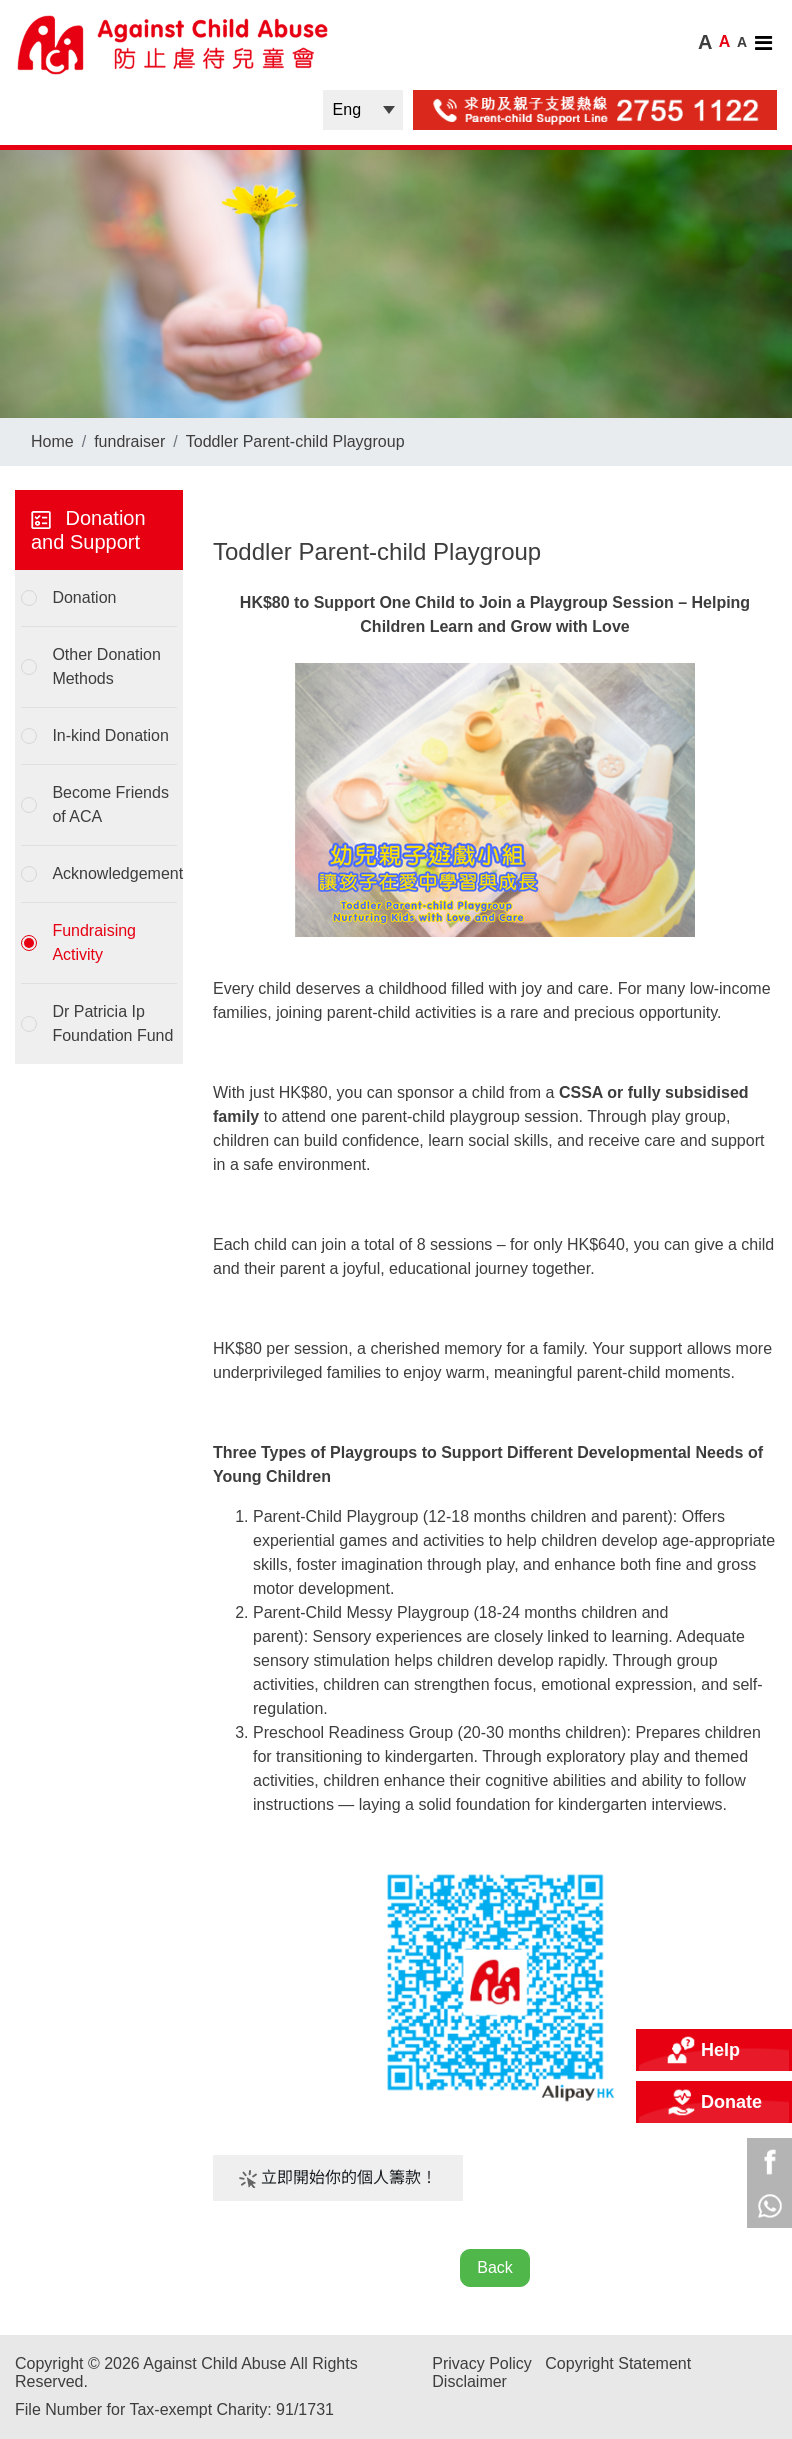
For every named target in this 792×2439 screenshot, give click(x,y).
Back (495, 2267)
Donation (84, 597)
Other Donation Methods (106, 666)
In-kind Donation (110, 735)
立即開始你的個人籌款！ (338, 2178)
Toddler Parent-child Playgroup (295, 441)
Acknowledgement (114, 873)
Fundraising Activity (94, 942)
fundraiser (129, 441)
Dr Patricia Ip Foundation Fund (112, 1023)
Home (52, 441)
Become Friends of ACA (110, 804)
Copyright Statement (618, 2363)
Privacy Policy (482, 2363)
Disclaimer (469, 2381)
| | (363, 110)
